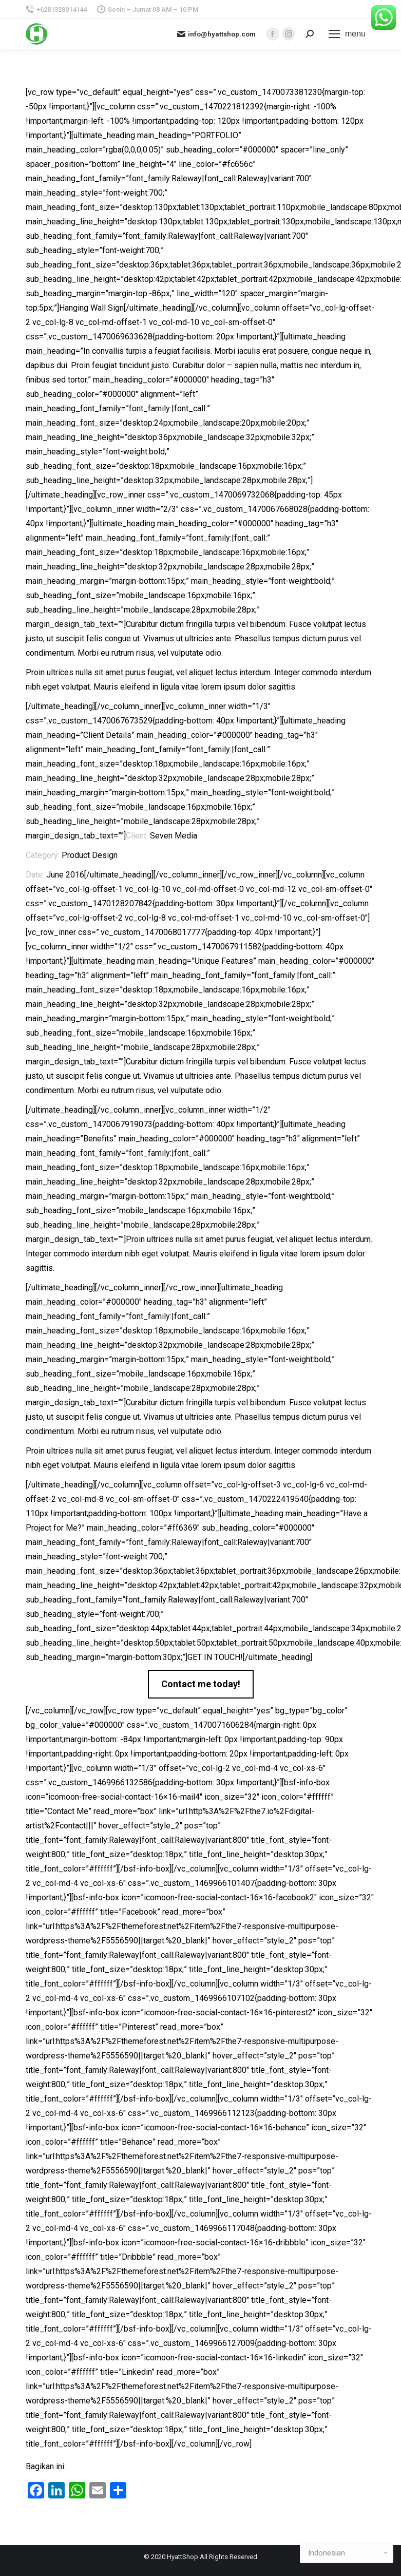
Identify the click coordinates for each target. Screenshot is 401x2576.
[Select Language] (346, 2553)
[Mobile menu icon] (347, 34)
